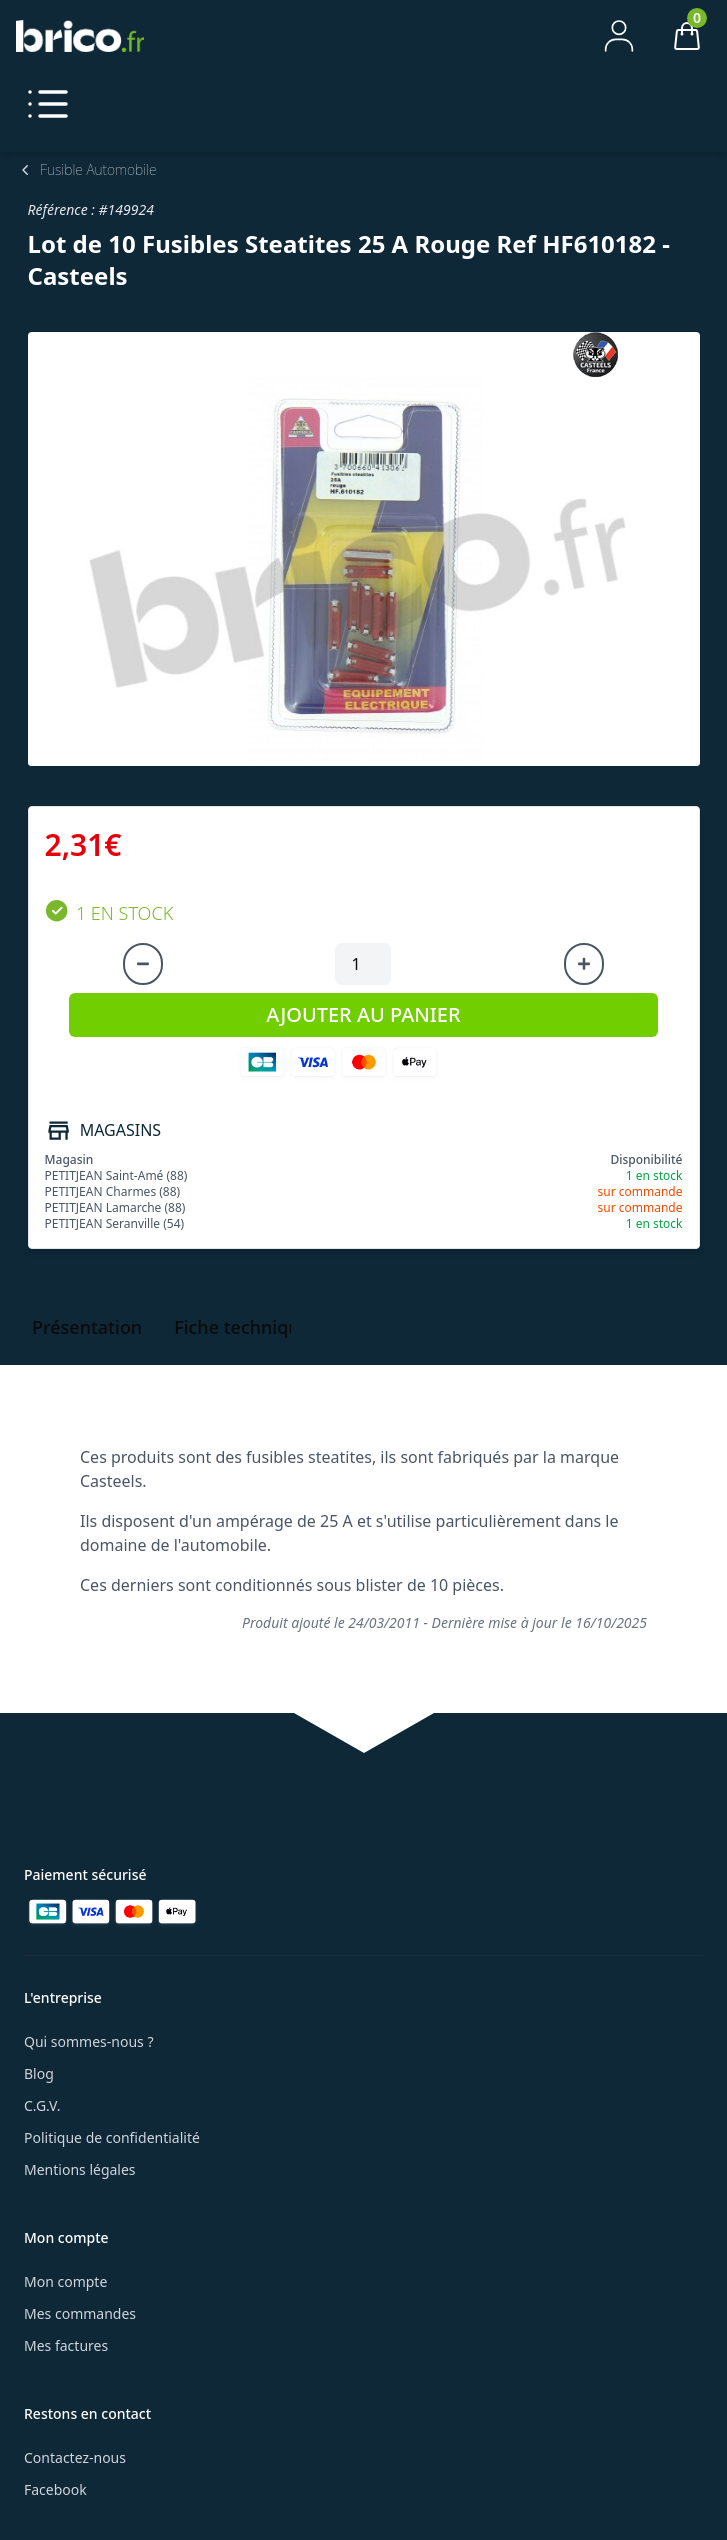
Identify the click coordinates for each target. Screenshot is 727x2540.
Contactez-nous (75, 2457)
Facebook (55, 2489)
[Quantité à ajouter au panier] (363, 964)
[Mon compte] (619, 36)
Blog (39, 2073)
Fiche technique (242, 1327)
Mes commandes (80, 2313)
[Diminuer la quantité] (143, 964)
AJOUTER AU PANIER (363, 1014)
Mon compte (65, 2281)
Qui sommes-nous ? (89, 2041)
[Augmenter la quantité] (584, 964)
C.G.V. (42, 2105)
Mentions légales (80, 2169)
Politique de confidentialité (112, 2137)
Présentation (87, 1327)
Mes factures (66, 2345)
